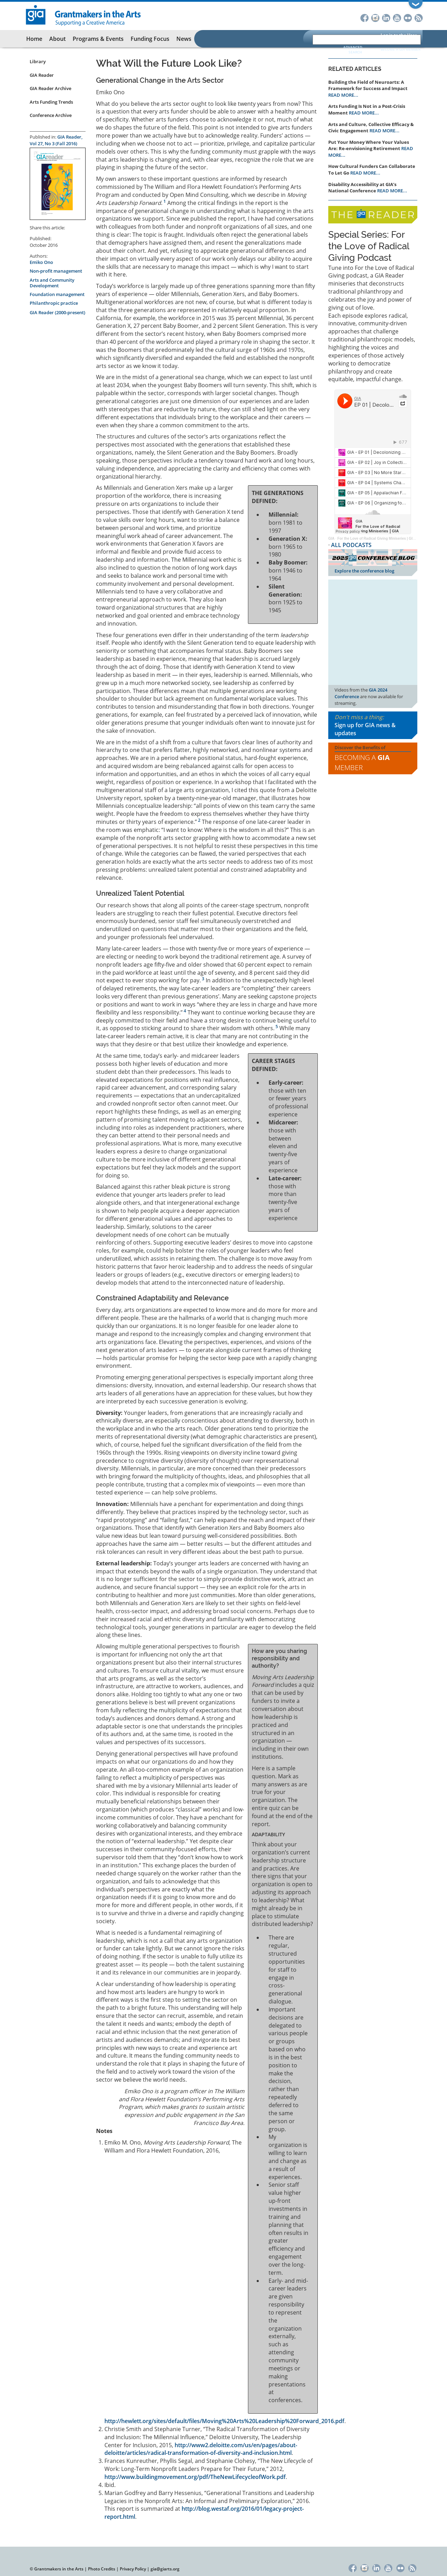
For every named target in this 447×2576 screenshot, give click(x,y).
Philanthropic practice (54, 303)
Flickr (408, 17)
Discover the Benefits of (373, 758)
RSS (418, 17)
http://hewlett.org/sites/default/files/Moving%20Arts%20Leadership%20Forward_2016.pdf (224, 2421)
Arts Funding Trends (51, 102)
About (57, 39)
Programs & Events (98, 39)
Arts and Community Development (52, 283)
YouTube (397, 17)
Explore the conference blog (364, 571)
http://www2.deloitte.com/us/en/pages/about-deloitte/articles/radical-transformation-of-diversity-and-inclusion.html (200, 2449)
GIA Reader (42, 75)
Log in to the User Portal (399, 38)
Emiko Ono (41, 262)
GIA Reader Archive (50, 88)
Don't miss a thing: (373, 725)
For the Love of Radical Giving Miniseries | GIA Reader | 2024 (387, 538)
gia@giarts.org (165, 2569)
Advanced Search (352, 49)
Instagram (375, 17)
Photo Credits (101, 2569)
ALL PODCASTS (351, 545)
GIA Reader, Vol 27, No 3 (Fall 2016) (56, 140)
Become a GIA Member (400, 49)
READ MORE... (343, 95)
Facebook (364, 17)
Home (34, 39)
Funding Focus (150, 39)
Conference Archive (51, 115)
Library (38, 61)
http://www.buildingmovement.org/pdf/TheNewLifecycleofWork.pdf (195, 2477)
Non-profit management (56, 271)
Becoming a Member (362, 762)
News (183, 39)
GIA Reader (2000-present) (57, 312)
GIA (331, 538)
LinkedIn (386, 17)
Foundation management (57, 294)
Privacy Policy (133, 2569)
